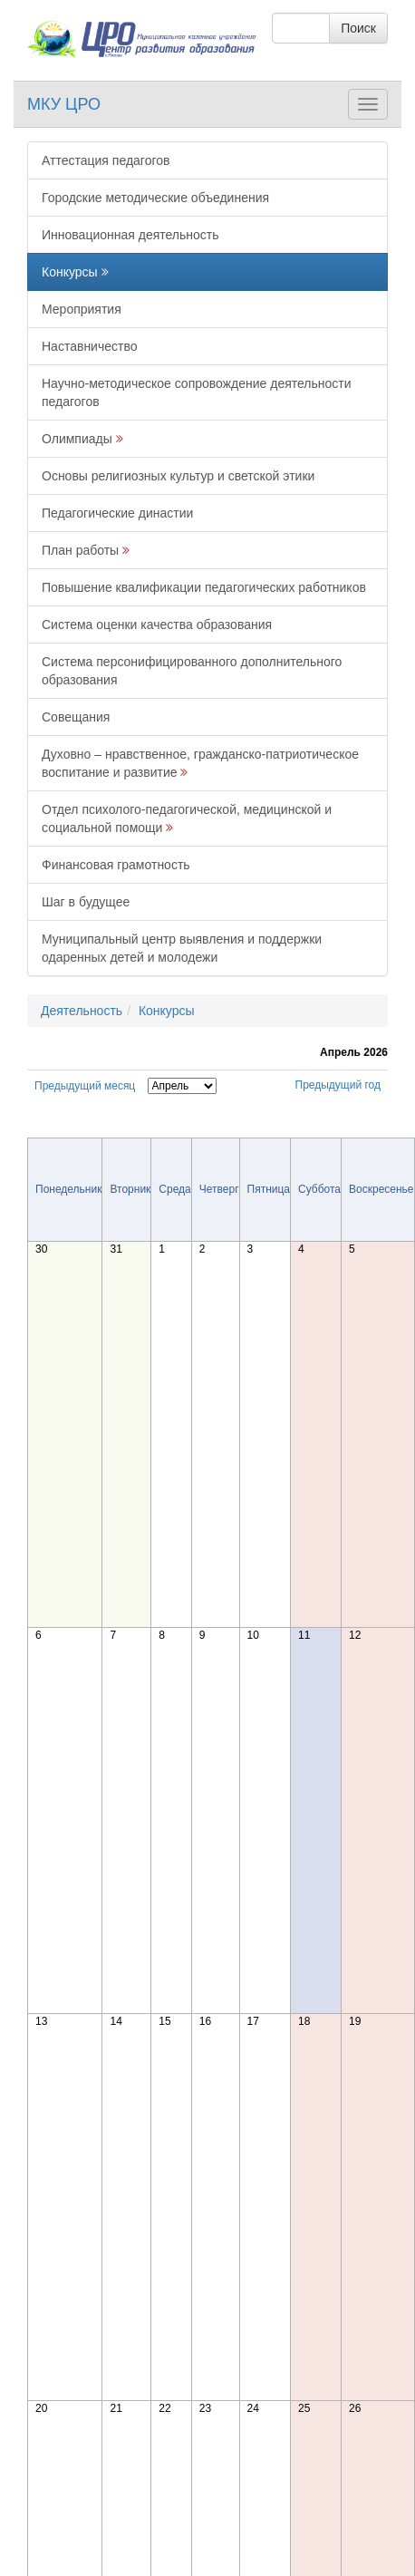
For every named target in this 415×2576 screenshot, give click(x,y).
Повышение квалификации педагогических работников (204, 587)
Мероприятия (81, 309)
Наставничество (90, 346)
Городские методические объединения (155, 197)
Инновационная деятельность (130, 235)
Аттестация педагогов (105, 160)
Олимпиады (77, 438)
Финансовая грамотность (116, 864)
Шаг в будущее (86, 902)
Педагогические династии (117, 513)
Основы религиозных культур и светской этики (178, 476)
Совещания (76, 717)
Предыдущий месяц (84, 1086)
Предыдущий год (338, 1085)
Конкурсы (70, 272)
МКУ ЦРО (64, 104)
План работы (80, 550)
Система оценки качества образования (157, 624)
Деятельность (81, 1010)
